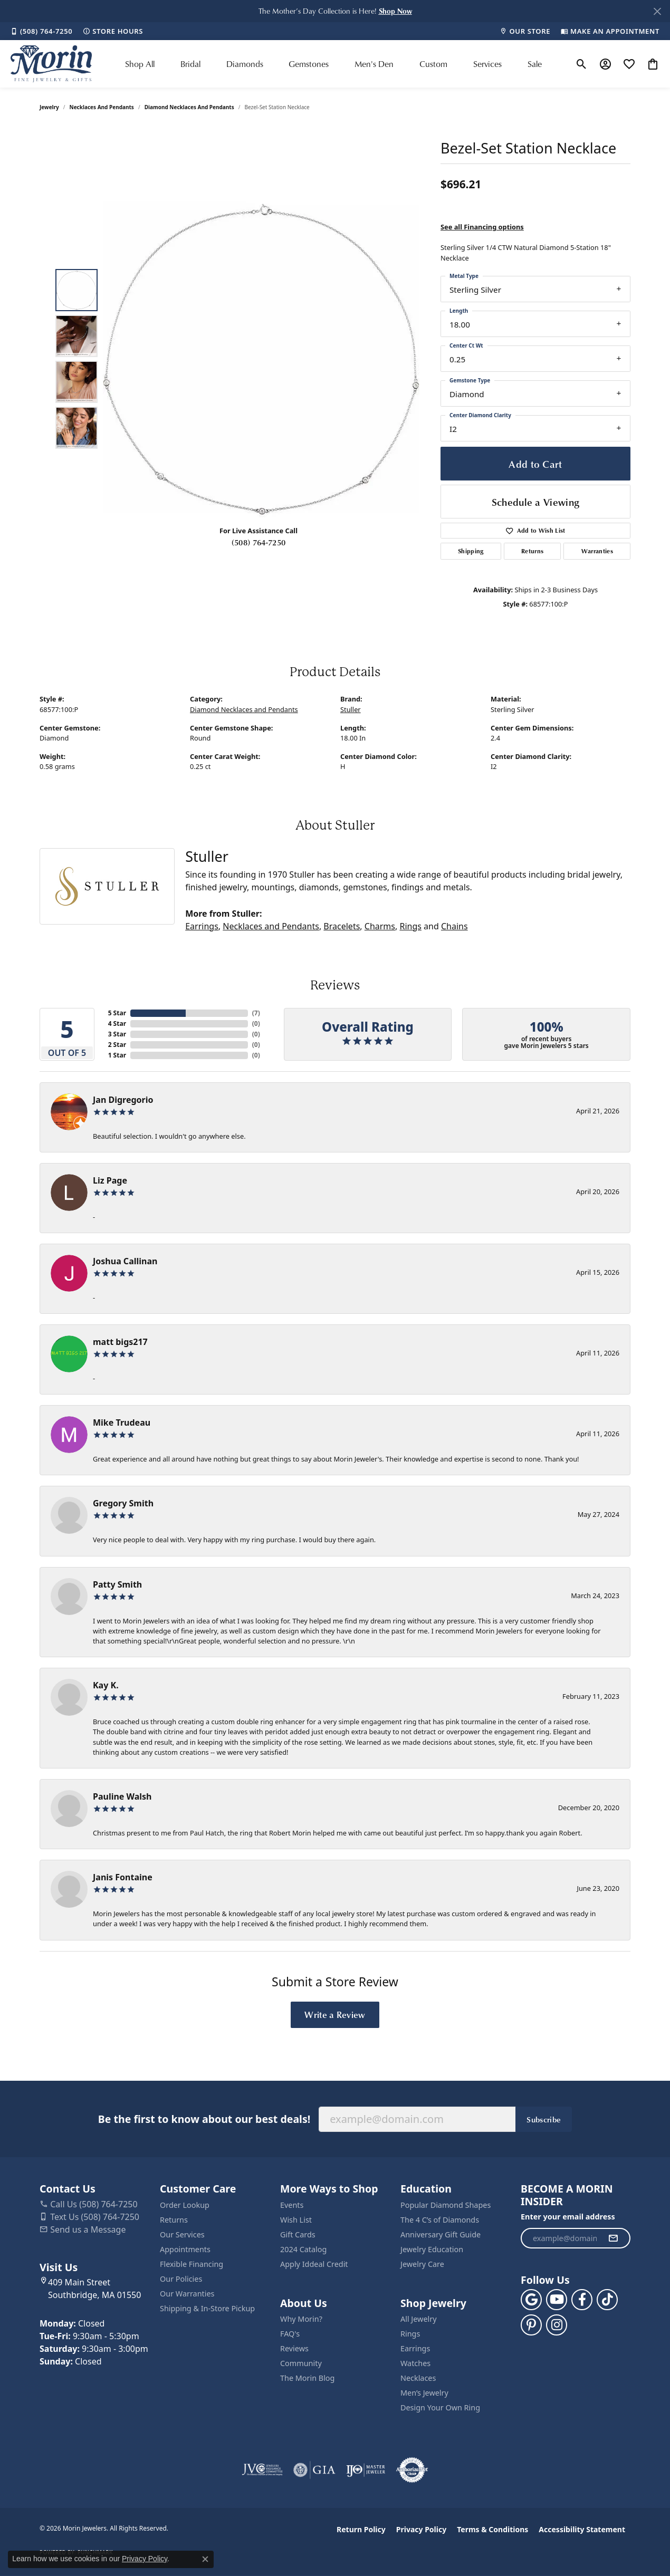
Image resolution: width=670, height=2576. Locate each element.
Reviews (294, 2348)
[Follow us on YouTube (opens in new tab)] (556, 2299)
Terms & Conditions (492, 2529)
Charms (380, 926)
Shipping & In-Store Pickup (207, 2308)
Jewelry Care (422, 2264)
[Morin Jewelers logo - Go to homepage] (51, 64)
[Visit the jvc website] (262, 2470)
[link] (41, 31)
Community (301, 2363)
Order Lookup (184, 2205)
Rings (410, 926)
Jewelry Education (431, 2249)
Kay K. (106, 1685)
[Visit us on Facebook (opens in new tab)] (581, 2299)
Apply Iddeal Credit (314, 2264)
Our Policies (181, 2279)
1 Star (117, 1055)
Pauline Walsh (122, 1796)
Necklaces (418, 2378)
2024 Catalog (303, 2249)
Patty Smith (117, 1584)
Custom (433, 63)
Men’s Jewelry (424, 2393)
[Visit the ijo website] (366, 2470)
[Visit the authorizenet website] (412, 2470)
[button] (395, 11)
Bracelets (341, 926)
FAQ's (290, 2334)
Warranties (597, 550)
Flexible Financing (191, 2264)
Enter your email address (568, 2217)
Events (291, 2205)
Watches (415, 2363)
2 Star (117, 1044)
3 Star (117, 1034)
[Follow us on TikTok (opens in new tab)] (607, 2299)
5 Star (117, 1012)
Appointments (185, 2249)
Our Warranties (187, 2294)
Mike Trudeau (121, 1422)
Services (487, 63)
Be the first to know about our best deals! (204, 2119)
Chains (454, 926)
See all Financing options (482, 227)
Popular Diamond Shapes (445, 2205)
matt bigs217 (120, 1342)
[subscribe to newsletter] (613, 2238)
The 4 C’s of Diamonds (439, 2220)
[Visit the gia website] (314, 2470)
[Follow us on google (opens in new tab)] (531, 2299)
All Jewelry (418, 2319)
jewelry (49, 107)
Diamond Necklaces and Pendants (189, 107)
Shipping (471, 550)
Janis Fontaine (122, 1877)
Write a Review (334, 2014)
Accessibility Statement (582, 2529)
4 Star (117, 1023)
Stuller (350, 709)
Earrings (201, 926)
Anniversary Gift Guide (440, 2234)
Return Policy (361, 2529)
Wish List (296, 2220)
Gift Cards (297, 2234)
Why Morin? (301, 2319)
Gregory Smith (123, 1503)
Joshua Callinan (125, 1261)
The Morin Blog (307, 2378)
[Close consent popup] (205, 2559)
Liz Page (110, 1180)
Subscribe (544, 2119)
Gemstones (309, 63)
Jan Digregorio (123, 1100)
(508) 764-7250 (258, 542)
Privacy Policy (421, 2529)
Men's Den (374, 63)
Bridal (190, 63)
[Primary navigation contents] (333, 64)
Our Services (182, 2234)
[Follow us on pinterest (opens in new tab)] (531, 2324)
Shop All (140, 63)
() (256, 1012)
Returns (532, 550)
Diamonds (244, 63)
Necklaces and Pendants (102, 107)
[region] (261, 359)
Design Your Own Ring (440, 2407)
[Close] (657, 11)
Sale (535, 63)
